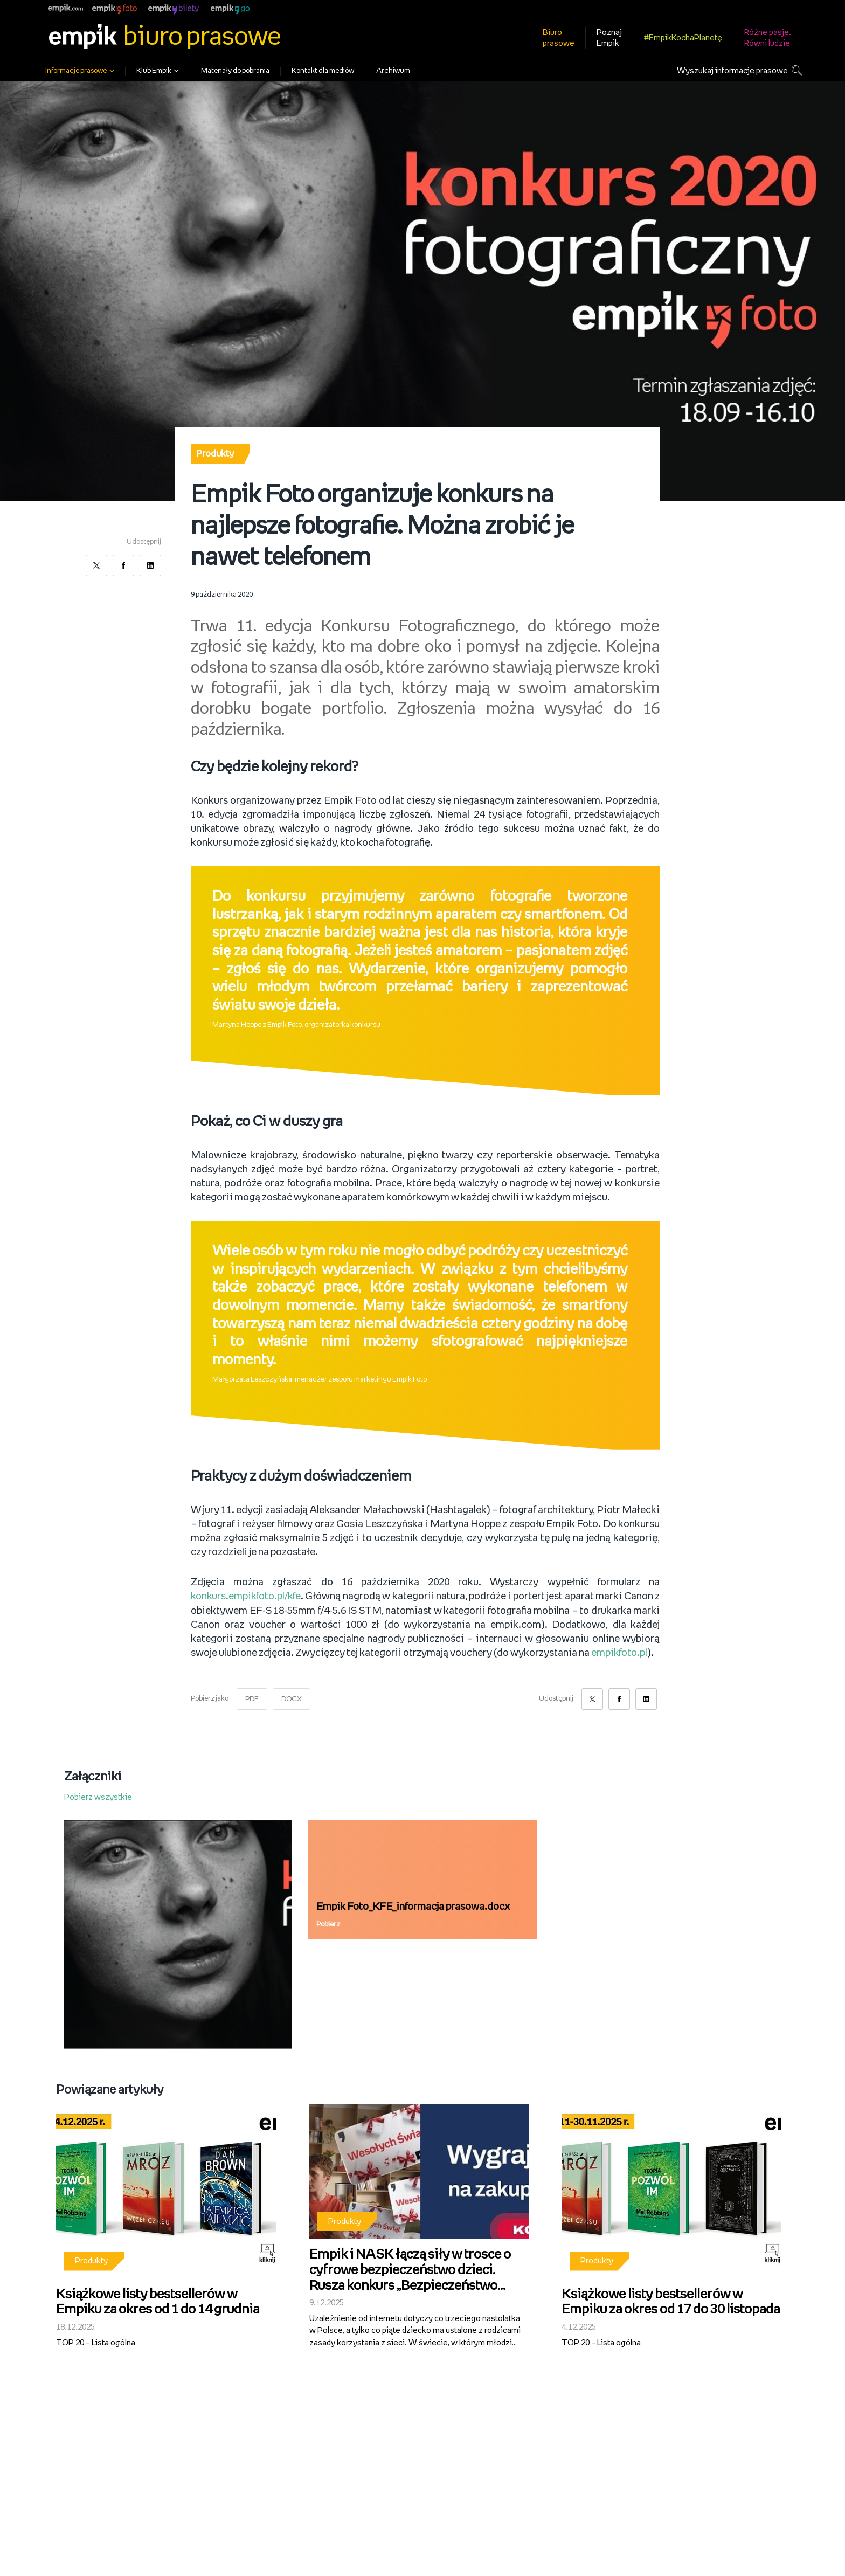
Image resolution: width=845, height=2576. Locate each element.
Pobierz (328, 1923)
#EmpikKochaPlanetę (683, 38)
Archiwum (393, 70)
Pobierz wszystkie (98, 1796)
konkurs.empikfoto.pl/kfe (247, 1596)
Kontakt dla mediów (323, 70)
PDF (252, 1698)
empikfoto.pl (619, 1653)
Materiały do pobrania (235, 70)
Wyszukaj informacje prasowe (732, 71)
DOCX (291, 1698)
